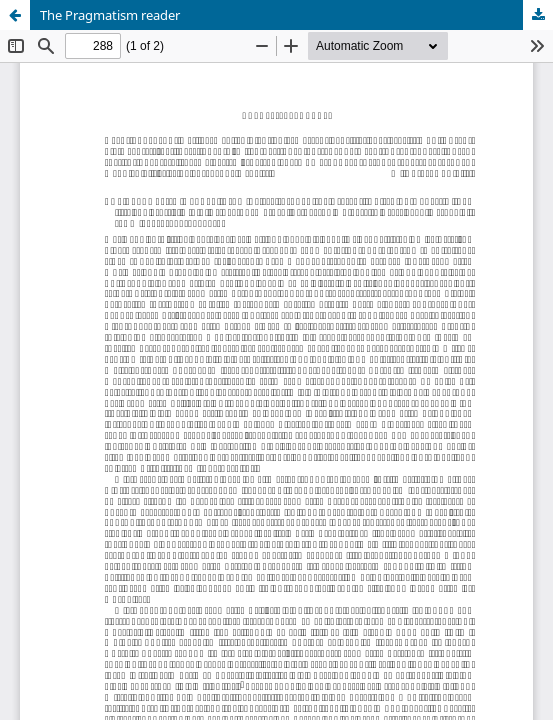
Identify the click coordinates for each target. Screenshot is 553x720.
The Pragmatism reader (110, 15)
